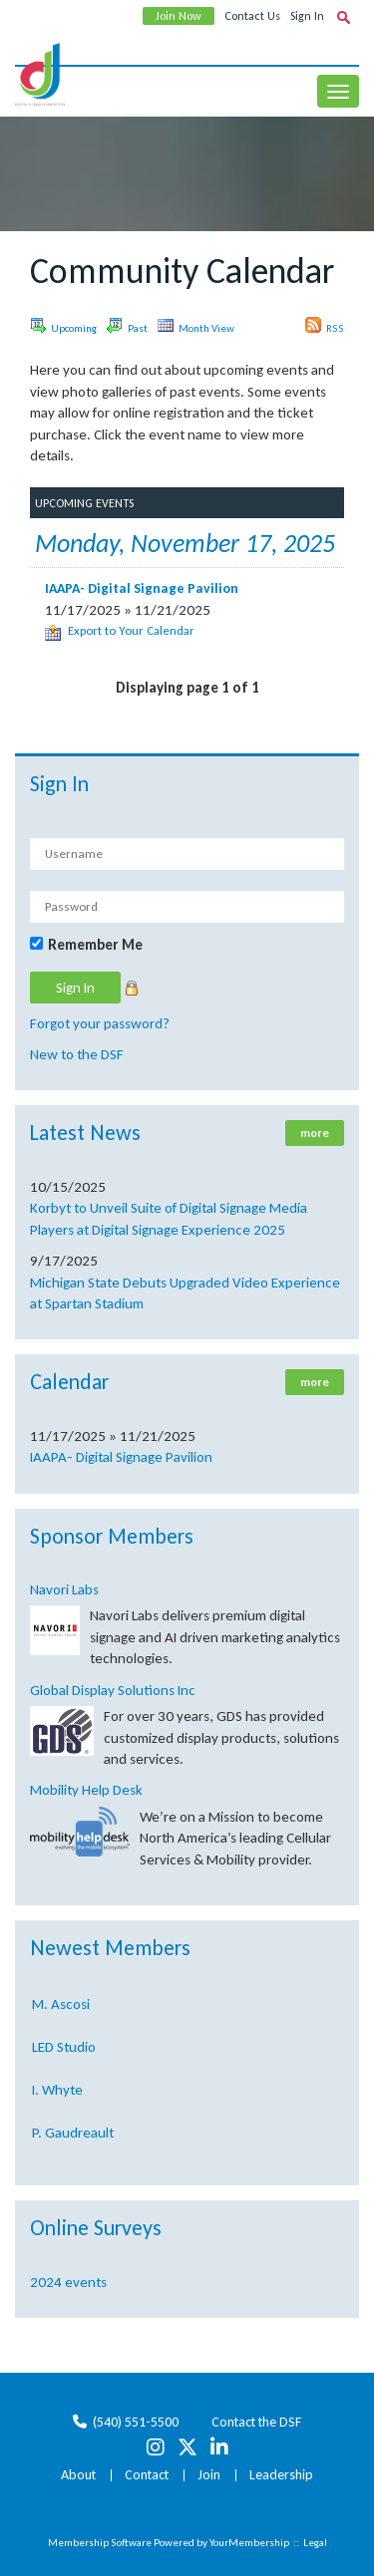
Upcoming (63, 326)
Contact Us (252, 16)
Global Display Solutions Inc (112, 1690)
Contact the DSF (256, 2422)
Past (127, 326)
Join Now (178, 16)
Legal (315, 2542)
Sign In (307, 16)
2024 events (68, 2282)
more (314, 1133)
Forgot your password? (100, 1023)
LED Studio (64, 2051)
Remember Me (95, 945)
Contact (147, 2474)
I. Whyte (57, 2094)
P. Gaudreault (73, 2137)
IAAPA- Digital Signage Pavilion (121, 1457)
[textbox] (343, 17)
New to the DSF (77, 1054)
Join (208, 2474)
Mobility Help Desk (86, 1790)
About (78, 2474)
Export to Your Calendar (119, 630)
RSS (324, 326)
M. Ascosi (61, 2008)
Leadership (281, 2474)
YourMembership (249, 2542)
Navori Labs (64, 1589)
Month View (196, 326)
